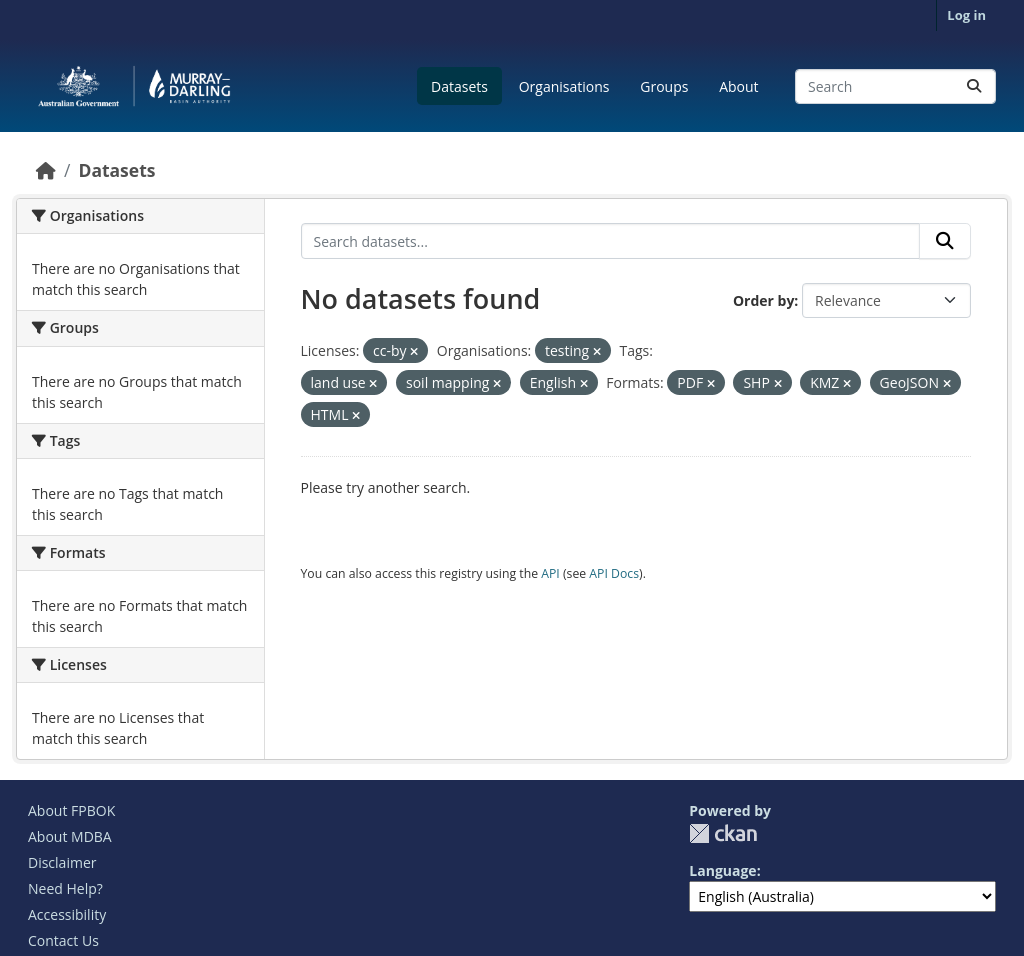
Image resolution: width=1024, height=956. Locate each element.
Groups (664, 86)
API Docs (614, 573)
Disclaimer (62, 862)
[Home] (46, 170)
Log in (966, 15)
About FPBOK (71, 810)
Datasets (459, 86)
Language (722, 870)
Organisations (564, 86)
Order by (763, 300)
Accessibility (67, 914)
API (550, 573)
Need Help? (65, 888)
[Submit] (974, 86)
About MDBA (70, 836)
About (738, 86)
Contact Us (63, 940)
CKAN (723, 833)
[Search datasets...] (895, 86)
